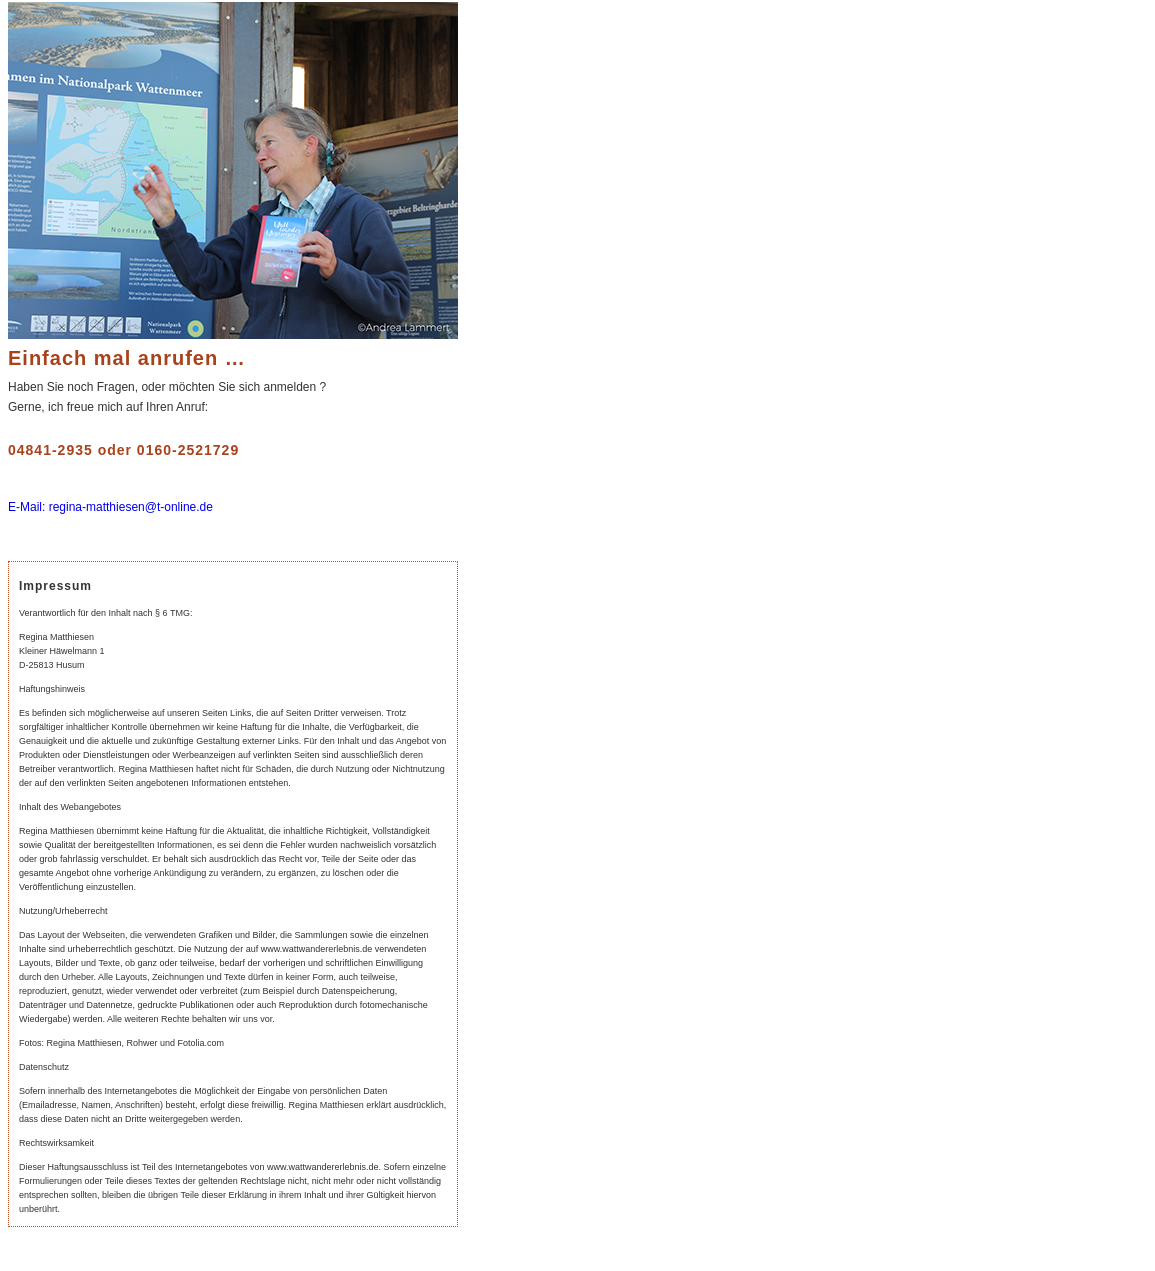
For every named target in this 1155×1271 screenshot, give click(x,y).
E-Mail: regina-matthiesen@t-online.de (110, 507)
